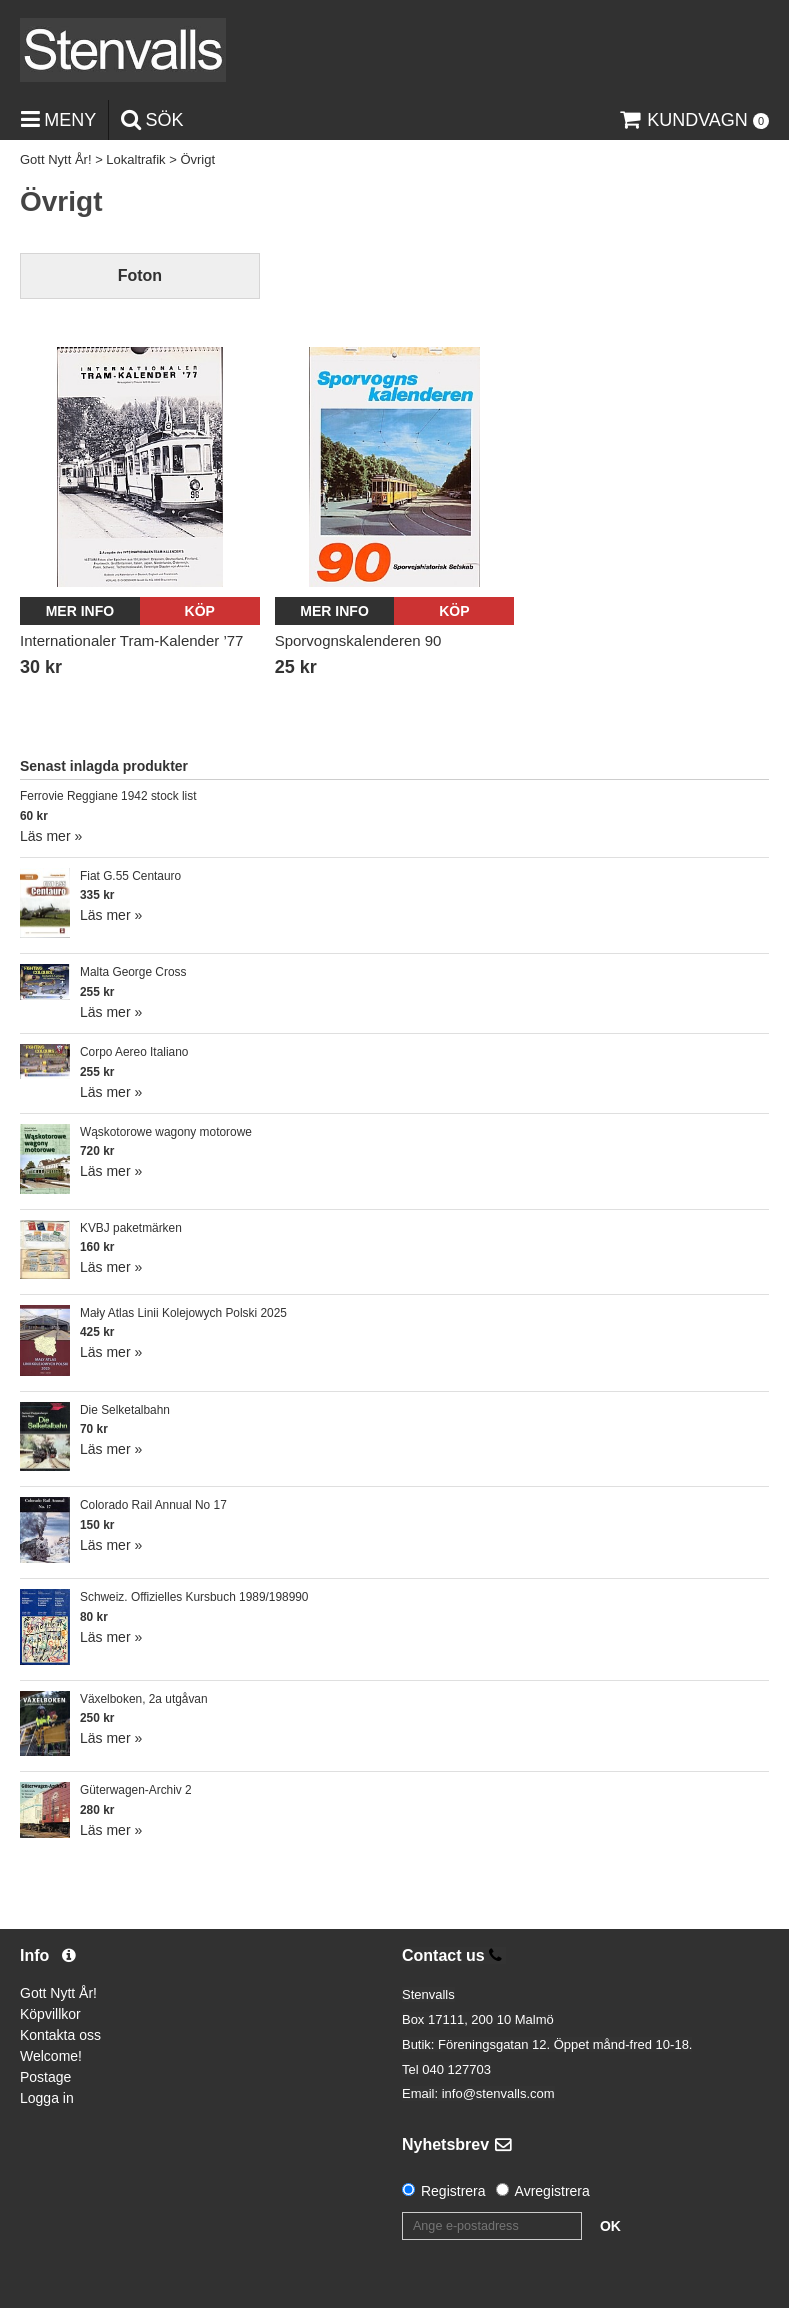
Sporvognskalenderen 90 (358, 640)
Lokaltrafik (135, 159)
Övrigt (197, 159)
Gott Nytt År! (56, 159)
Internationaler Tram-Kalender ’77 (131, 640)
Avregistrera (552, 2191)
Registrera (453, 2191)
